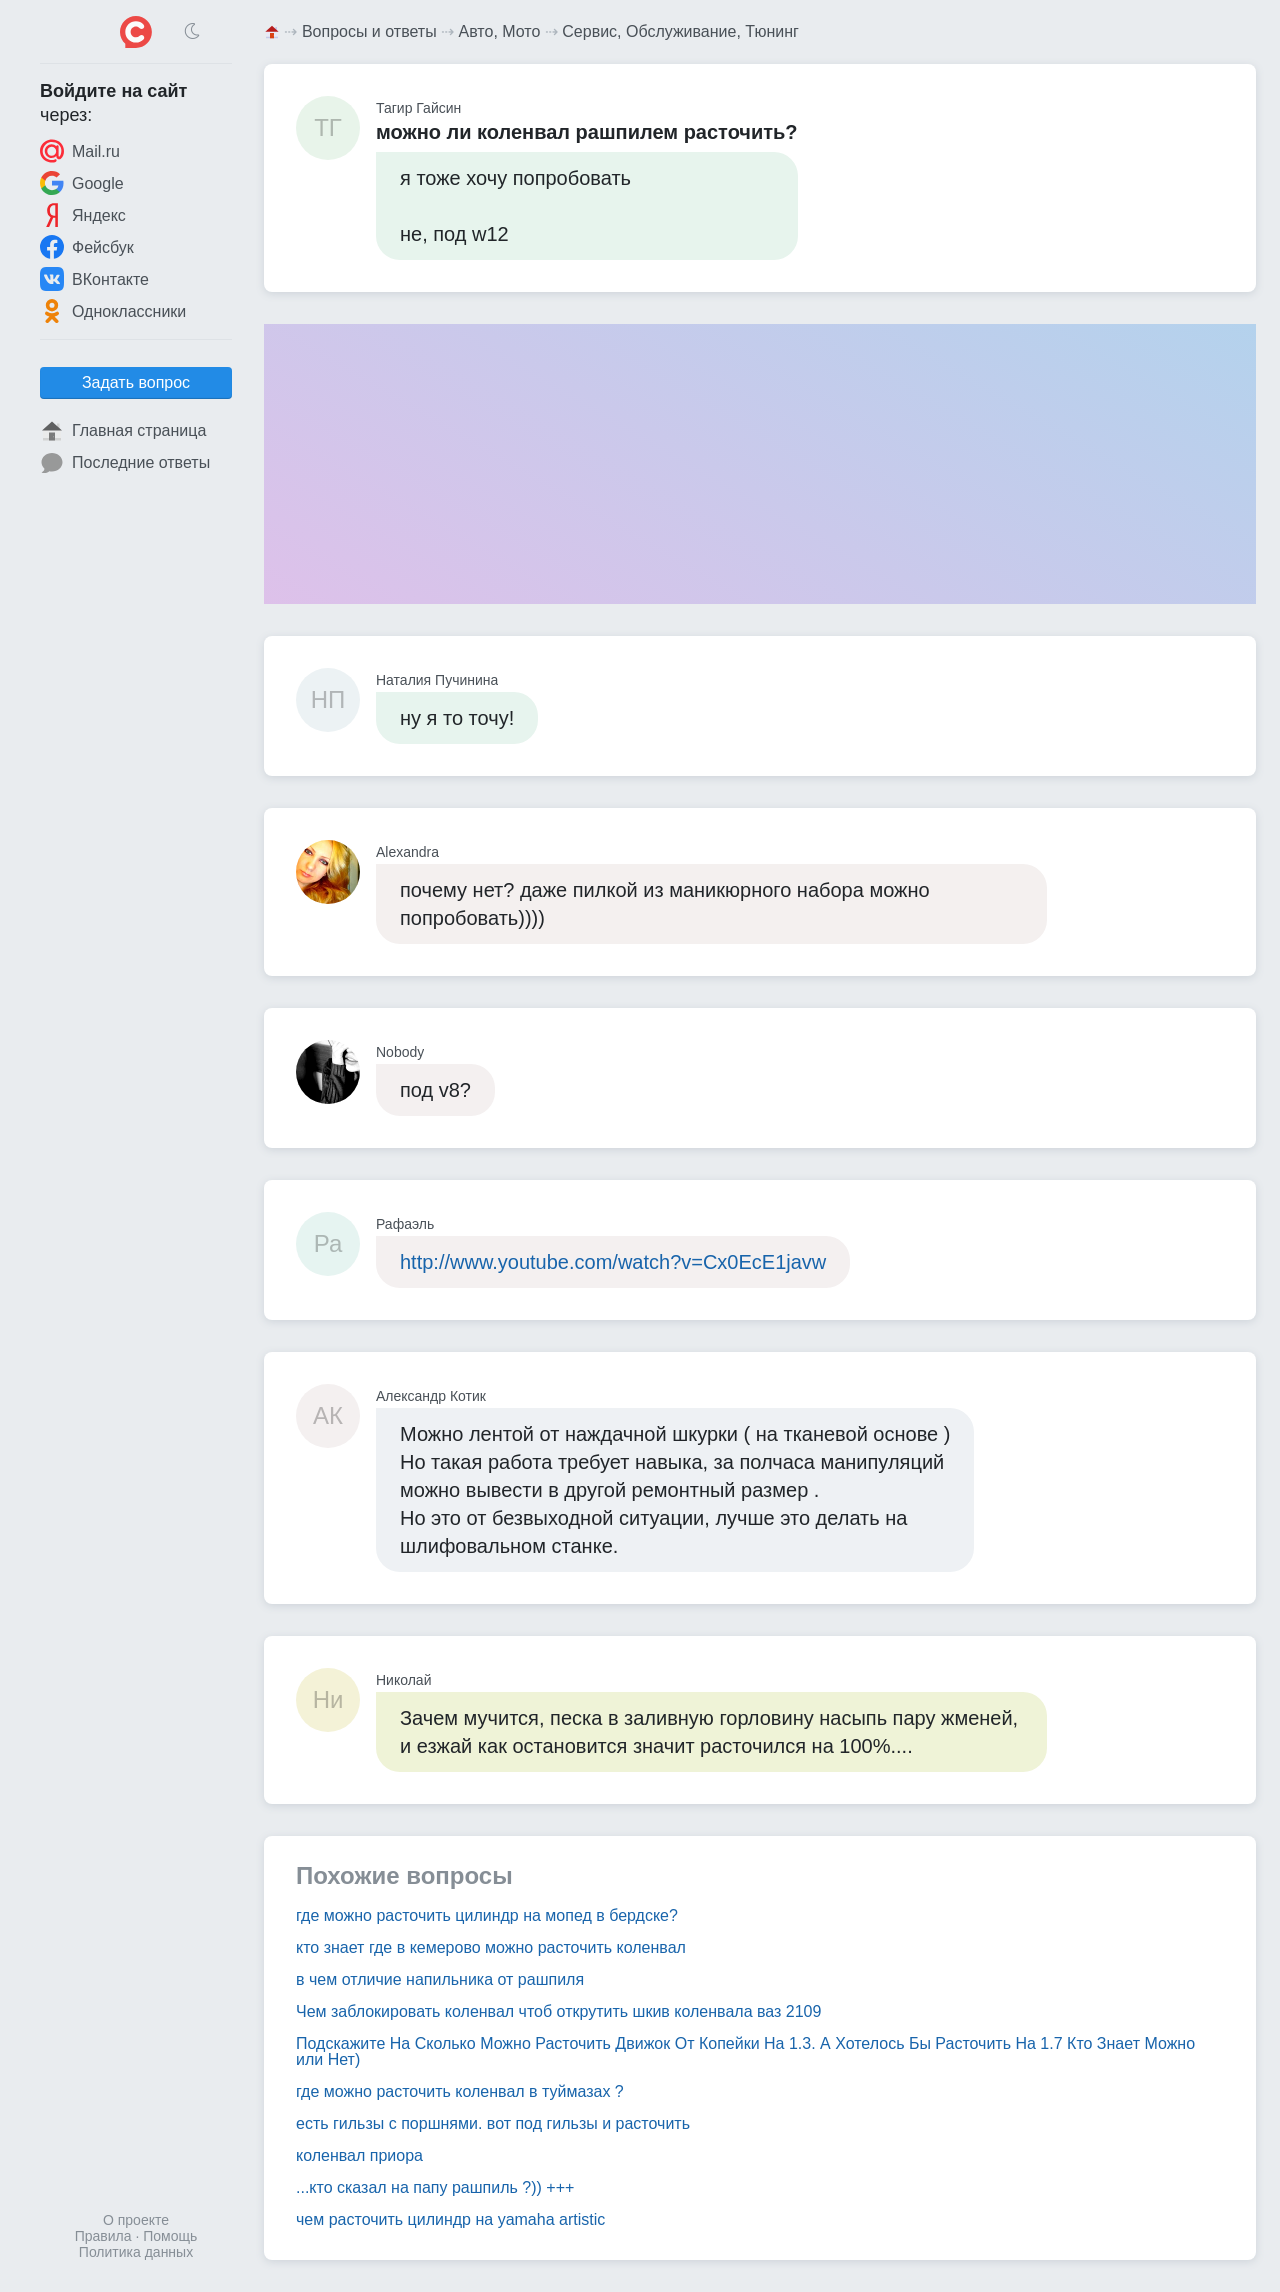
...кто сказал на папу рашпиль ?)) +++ (435, 2187)
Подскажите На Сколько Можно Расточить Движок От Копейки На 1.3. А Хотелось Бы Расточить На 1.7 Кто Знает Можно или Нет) (745, 2051)
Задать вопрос (136, 382)
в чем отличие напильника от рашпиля (440, 1979)
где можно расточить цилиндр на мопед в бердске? (487, 1915)
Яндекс (83, 215)
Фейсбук (87, 247)
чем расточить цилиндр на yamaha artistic (450, 2219)
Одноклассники (113, 311)
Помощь (170, 2236)
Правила (103, 2236)
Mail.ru (80, 151)
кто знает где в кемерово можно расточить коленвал (491, 1947)
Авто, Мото (500, 31)
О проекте (136, 2220)
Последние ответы (125, 463)
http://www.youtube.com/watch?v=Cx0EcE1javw (613, 1262)
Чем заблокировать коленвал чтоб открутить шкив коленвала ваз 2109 (558, 2011)
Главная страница (123, 431)
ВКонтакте (94, 279)
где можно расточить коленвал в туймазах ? (460, 2091)
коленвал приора (359, 2155)
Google (82, 183)
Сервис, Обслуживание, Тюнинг (680, 31)
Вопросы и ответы (369, 31)
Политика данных (136, 2252)
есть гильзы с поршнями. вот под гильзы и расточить (493, 2123)
